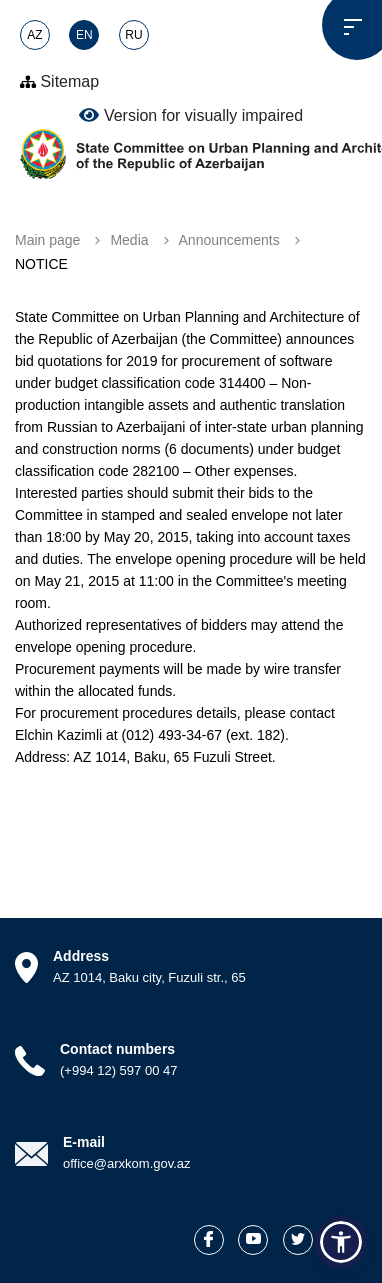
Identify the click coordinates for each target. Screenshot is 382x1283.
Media (129, 240)
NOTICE (41, 264)
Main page (47, 240)
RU (133, 35)
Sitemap (59, 81)
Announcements (229, 240)
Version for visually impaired (191, 115)
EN (84, 35)
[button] (341, 1242)
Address (81, 956)
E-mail (84, 1142)
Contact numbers (117, 1049)
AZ (34, 35)
